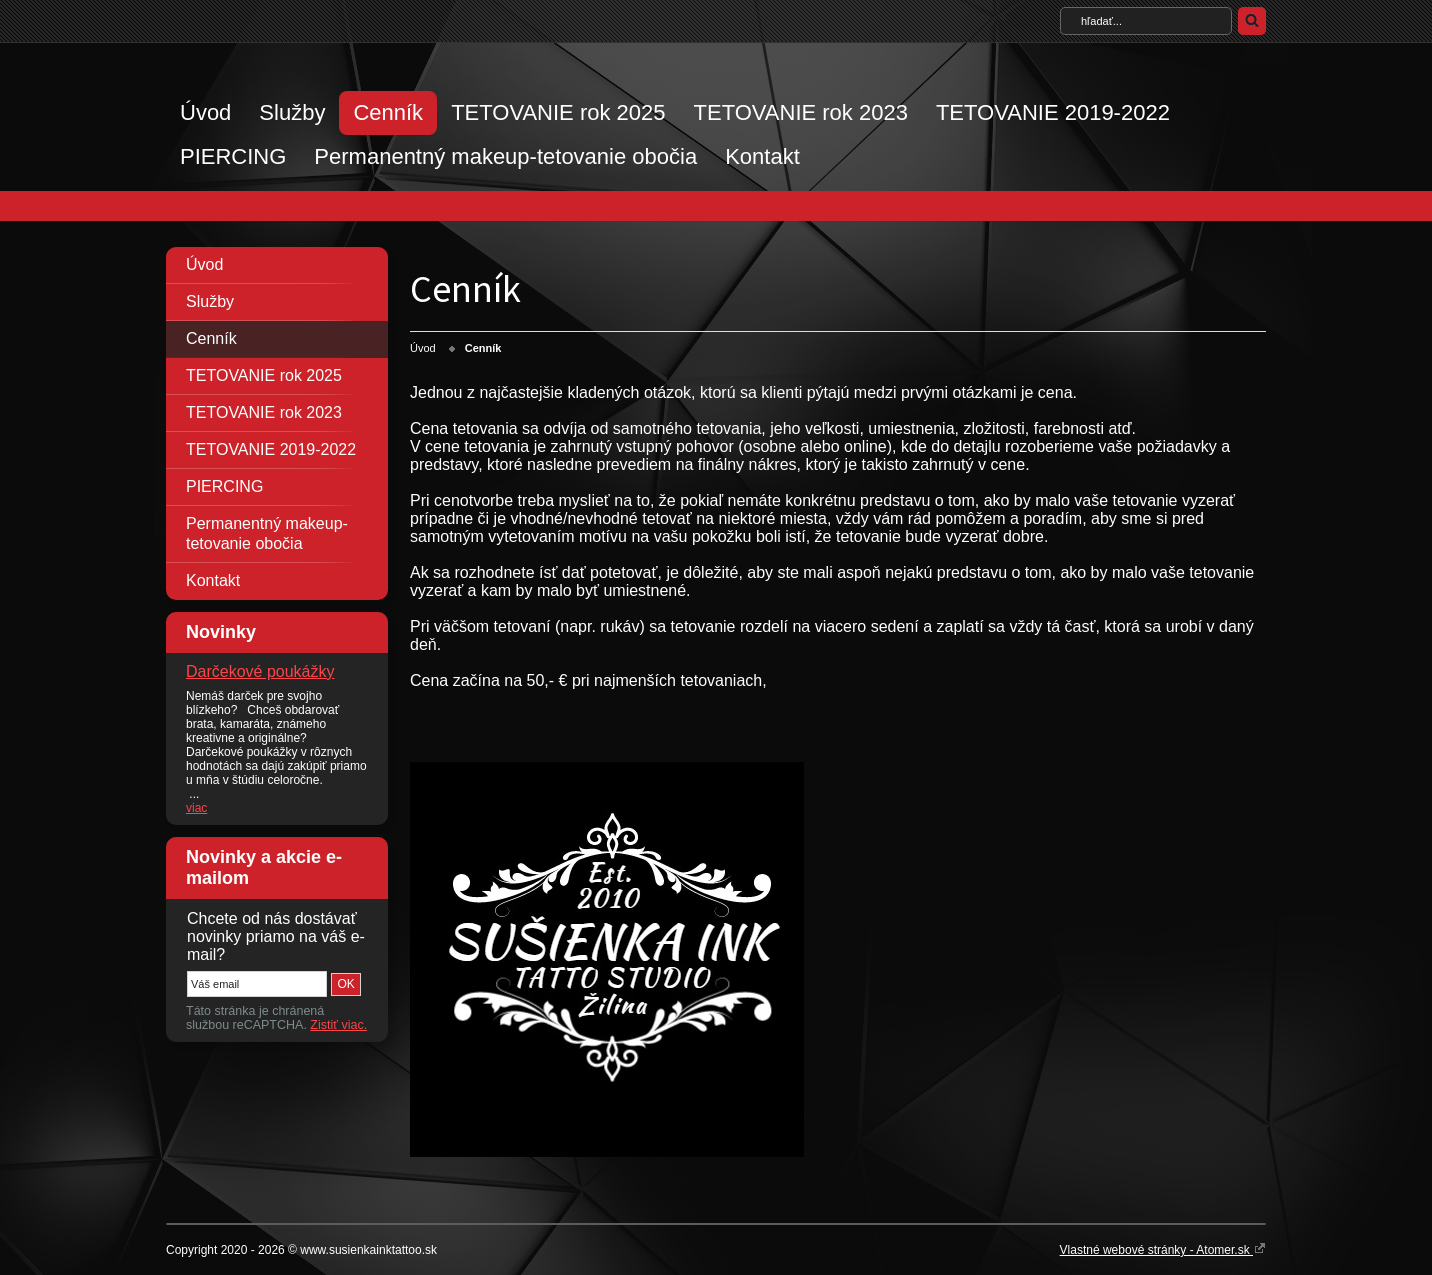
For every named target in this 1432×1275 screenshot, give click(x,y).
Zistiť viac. (338, 1025)
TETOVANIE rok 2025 (558, 112)
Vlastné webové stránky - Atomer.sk (1163, 1249)
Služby (292, 112)
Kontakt (762, 156)
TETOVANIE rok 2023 (801, 112)
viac (196, 808)
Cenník (388, 112)
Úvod (205, 112)
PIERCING (233, 156)
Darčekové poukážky (260, 671)
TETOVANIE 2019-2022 (1053, 112)
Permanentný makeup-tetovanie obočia (505, 156)
